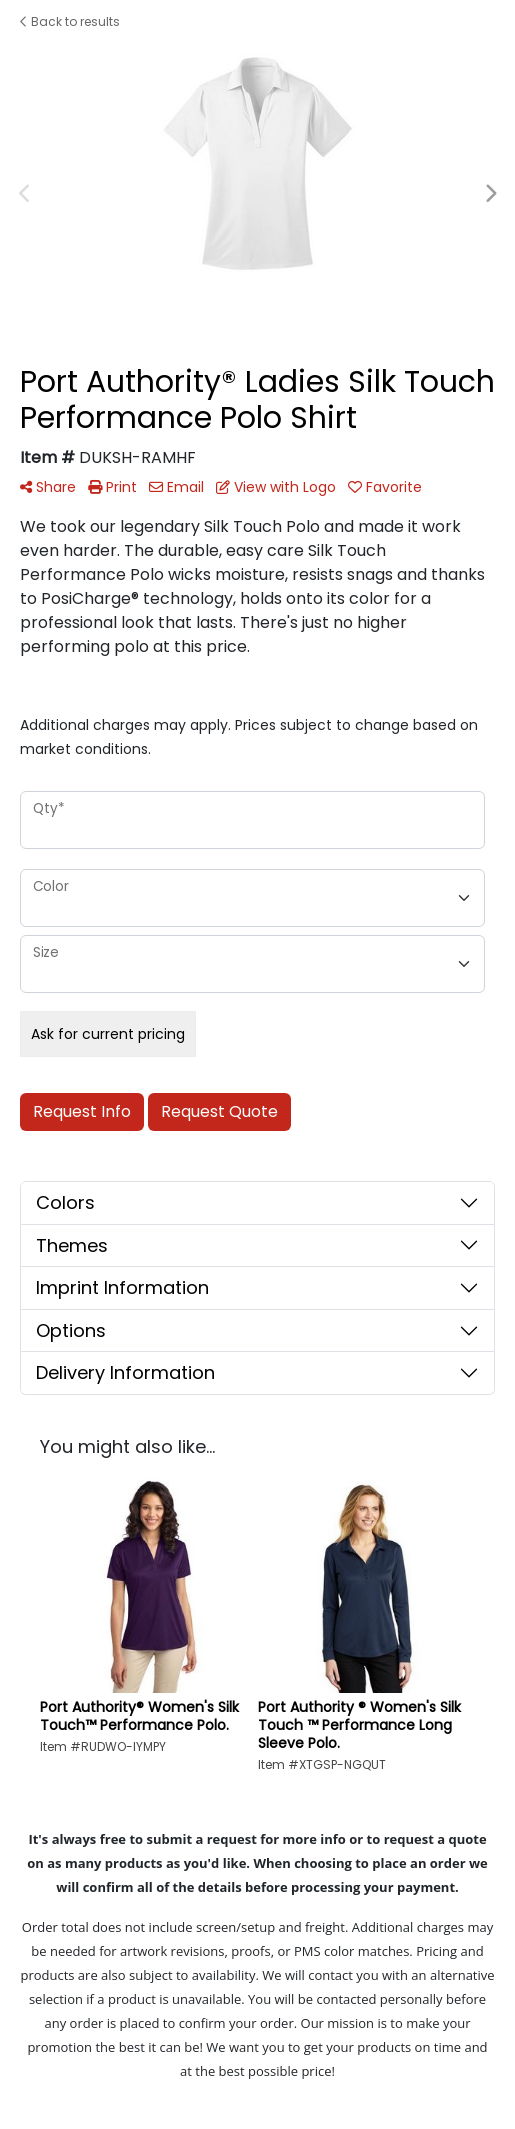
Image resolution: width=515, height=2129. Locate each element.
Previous (25, 194)
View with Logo (276, 487)
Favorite (385, 487)
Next (490, 194)
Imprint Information (122, 1287)
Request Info (82, 1111)
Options (71, 1330)
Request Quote (219, 1111)
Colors (65, 1202)
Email (176, 487)
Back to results (70, 21)
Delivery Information (125, 1372)
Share (48, 487)
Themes (72, 1245)
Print (112, 487)
